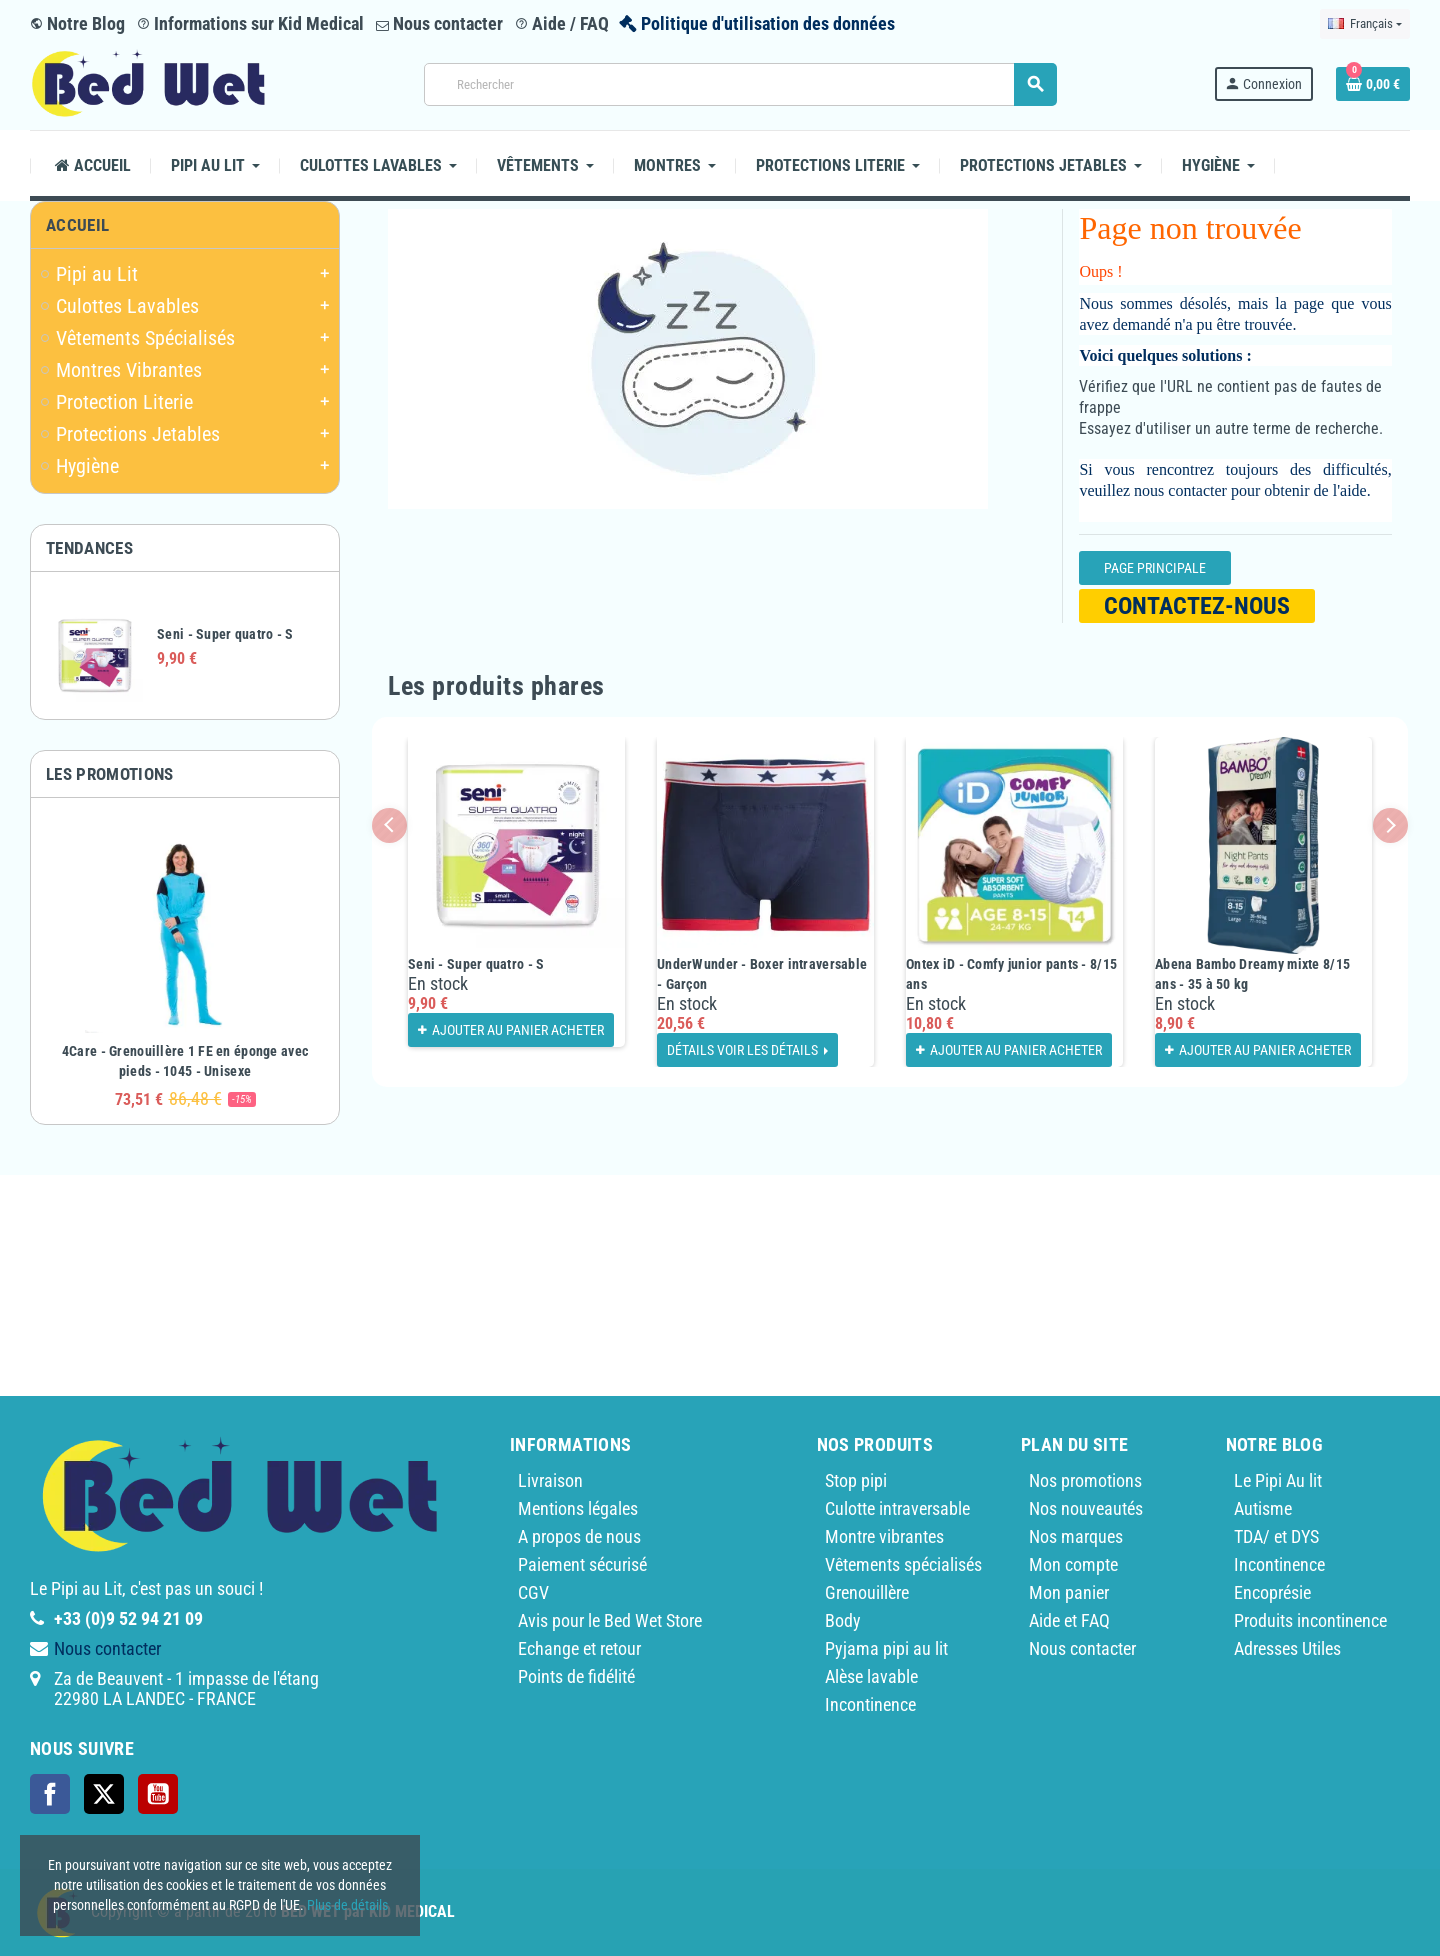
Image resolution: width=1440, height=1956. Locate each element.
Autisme (1263, 1508)
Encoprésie (1272, 1592)
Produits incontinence (1310, 1620)
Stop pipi (856, 1480)
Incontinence (870, 1704)
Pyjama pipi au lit (886, 1648)
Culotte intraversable (897, 1508)
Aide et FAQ (1069, 1620)
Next (1390, 825)
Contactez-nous (1197, 606)
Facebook (50, 1794)
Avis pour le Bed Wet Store (610, 1620)
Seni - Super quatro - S (225, 634)
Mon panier (1069, 1592)
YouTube (158, 1794)
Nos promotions (1085, 1480)
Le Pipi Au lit (1278, 1480)
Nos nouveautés (1086, 1508)
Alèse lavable (871, 1676)
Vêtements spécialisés (903, 1564)
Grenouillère (867, 1592)
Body (843, 1620)
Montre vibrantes (884, 1536)
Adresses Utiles (1287, 1648)
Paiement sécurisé (582, 1564)
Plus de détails (347, 1905)
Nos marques (1076, 1536)
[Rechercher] (740, 84)
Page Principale (1155, 568)
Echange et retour (579, 1648)
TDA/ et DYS (1276, 1536)
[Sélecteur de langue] (1365, 24)
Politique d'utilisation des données (768, 23)
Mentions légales (578, 1508)
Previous (389, 825)
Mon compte (1073, 1564)
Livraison (550, 1480)
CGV (533, 1592)
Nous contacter (439, 23)
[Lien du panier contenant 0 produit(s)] (1373, 84)
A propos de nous (579, 1536)
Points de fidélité (576, 1676)
